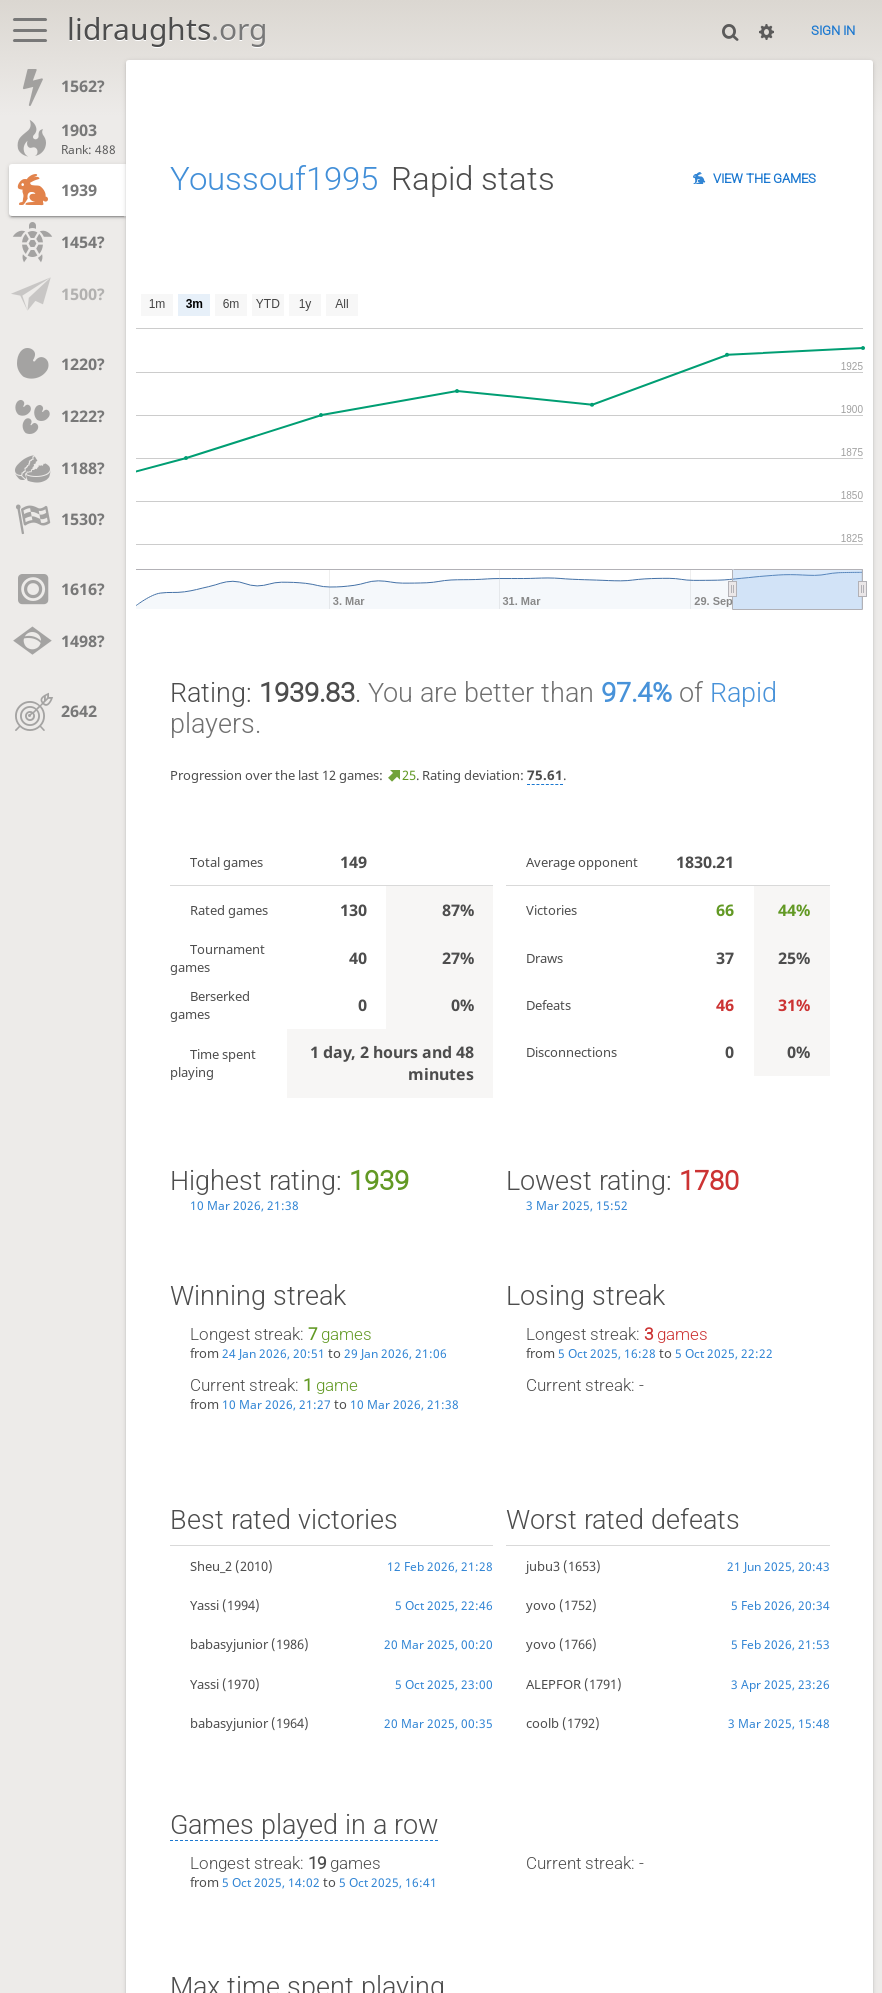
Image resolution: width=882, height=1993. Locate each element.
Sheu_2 (211, 1566)
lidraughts (167, 28)
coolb (542, 1723)
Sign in (833, 30)
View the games (764, 178)
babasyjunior (229, 1644)
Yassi (204, 1605)
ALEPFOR (553, 1684)
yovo (541, 1605)
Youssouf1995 (274, 179)
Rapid (743, 692)
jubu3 (543, 1566)
